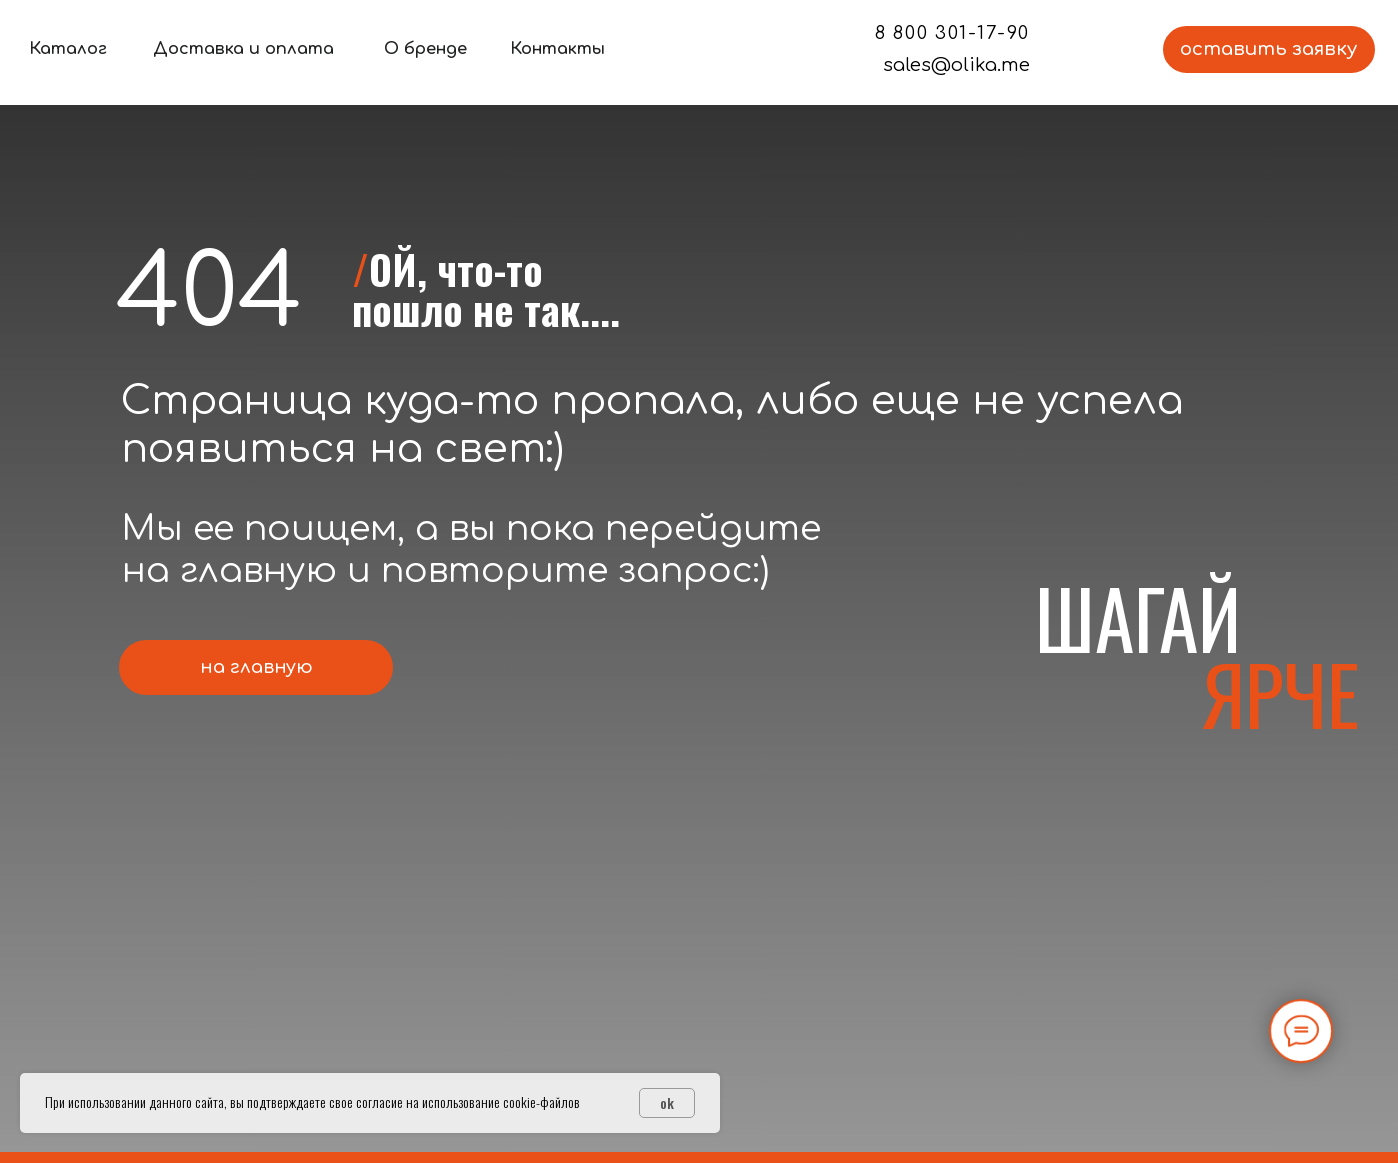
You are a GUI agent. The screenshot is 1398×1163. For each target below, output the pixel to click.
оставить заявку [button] (1268, 49)
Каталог (68, 49)
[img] (699, 49)
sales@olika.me (956, 65)
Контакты (557, 49)
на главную (256, 667)
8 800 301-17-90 (952, 33)
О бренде (425, 49)
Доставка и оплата (243, 49)
